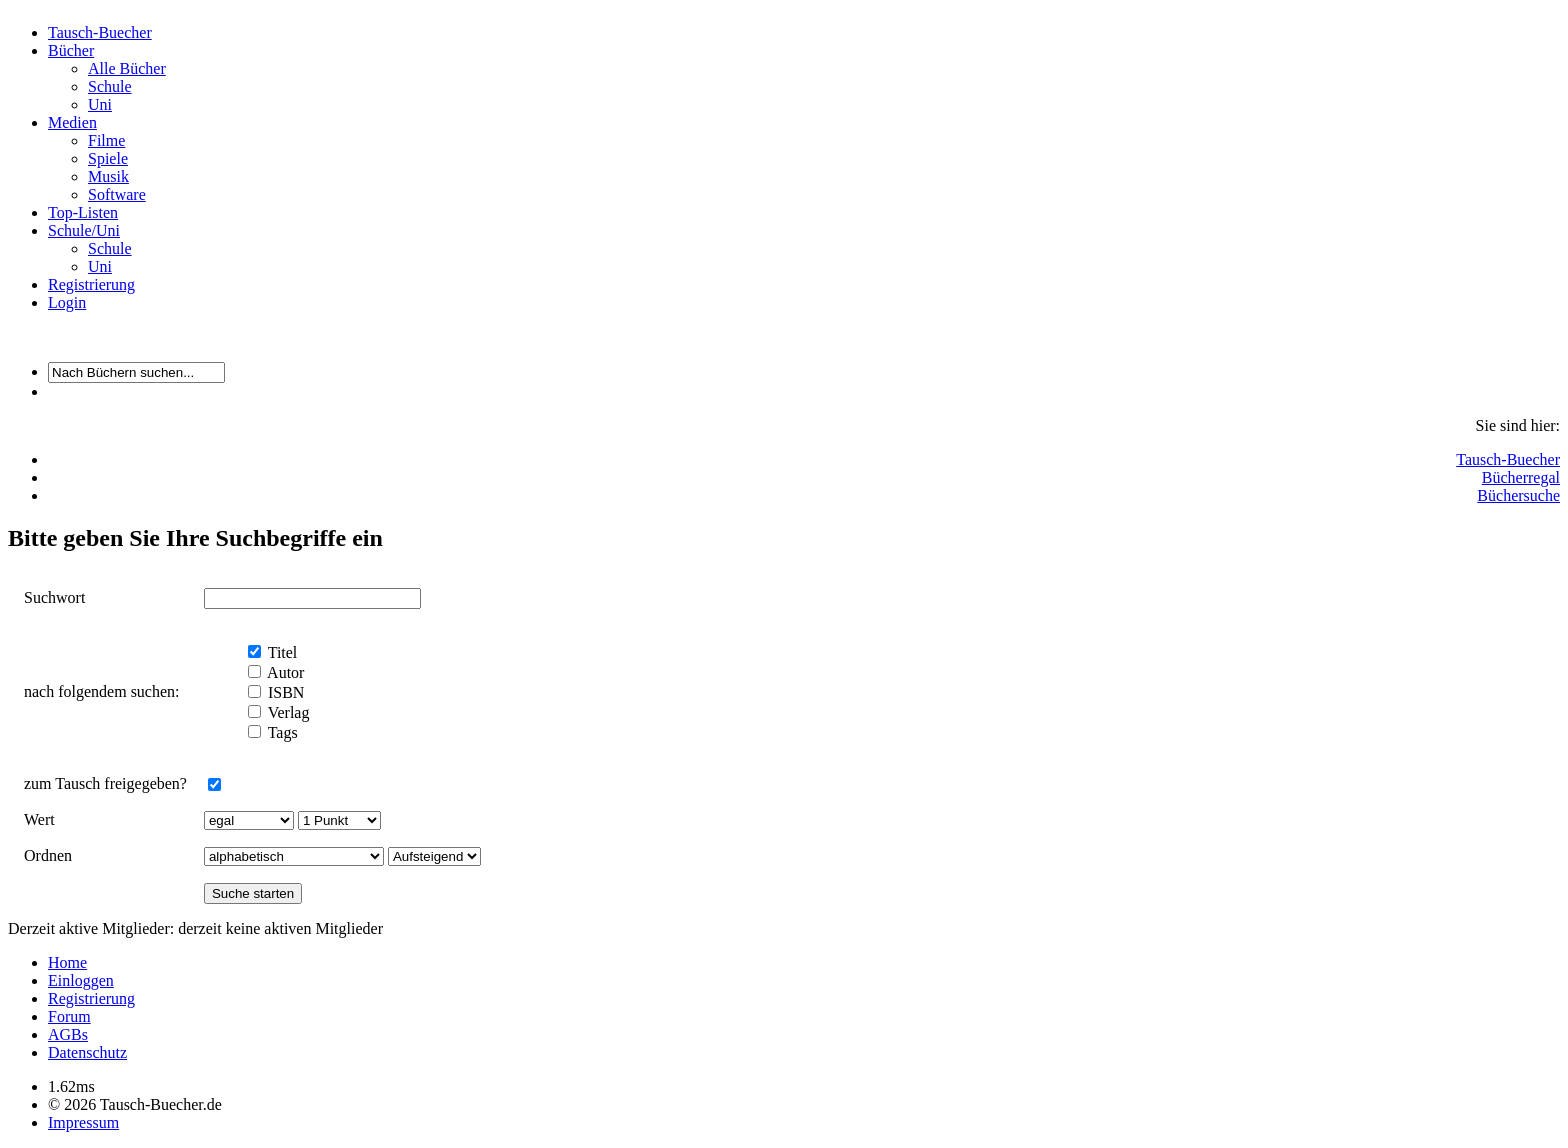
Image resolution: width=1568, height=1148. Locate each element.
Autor (284, 672)
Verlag (286, 712)
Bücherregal (1521, 477)
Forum (69, 1016)
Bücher (71, 50)
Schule (110, 86)
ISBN (284, 692)
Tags (281, 732)
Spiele (108, 158)
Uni (100, 104)
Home (67, 962)
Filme (106, 140)
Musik (108, 176)
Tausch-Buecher (100, 32)
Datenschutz (87, 1052)
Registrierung (91, 284)
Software (117, 194)
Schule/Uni (84, 230)
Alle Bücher (127, 68)
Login (67, 302)
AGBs (68, 1034)
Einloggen (81, 980)
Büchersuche (1518, 495)
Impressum (83, 1122)
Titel (280, 652)
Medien (72, 122)
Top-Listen (83, 212)
